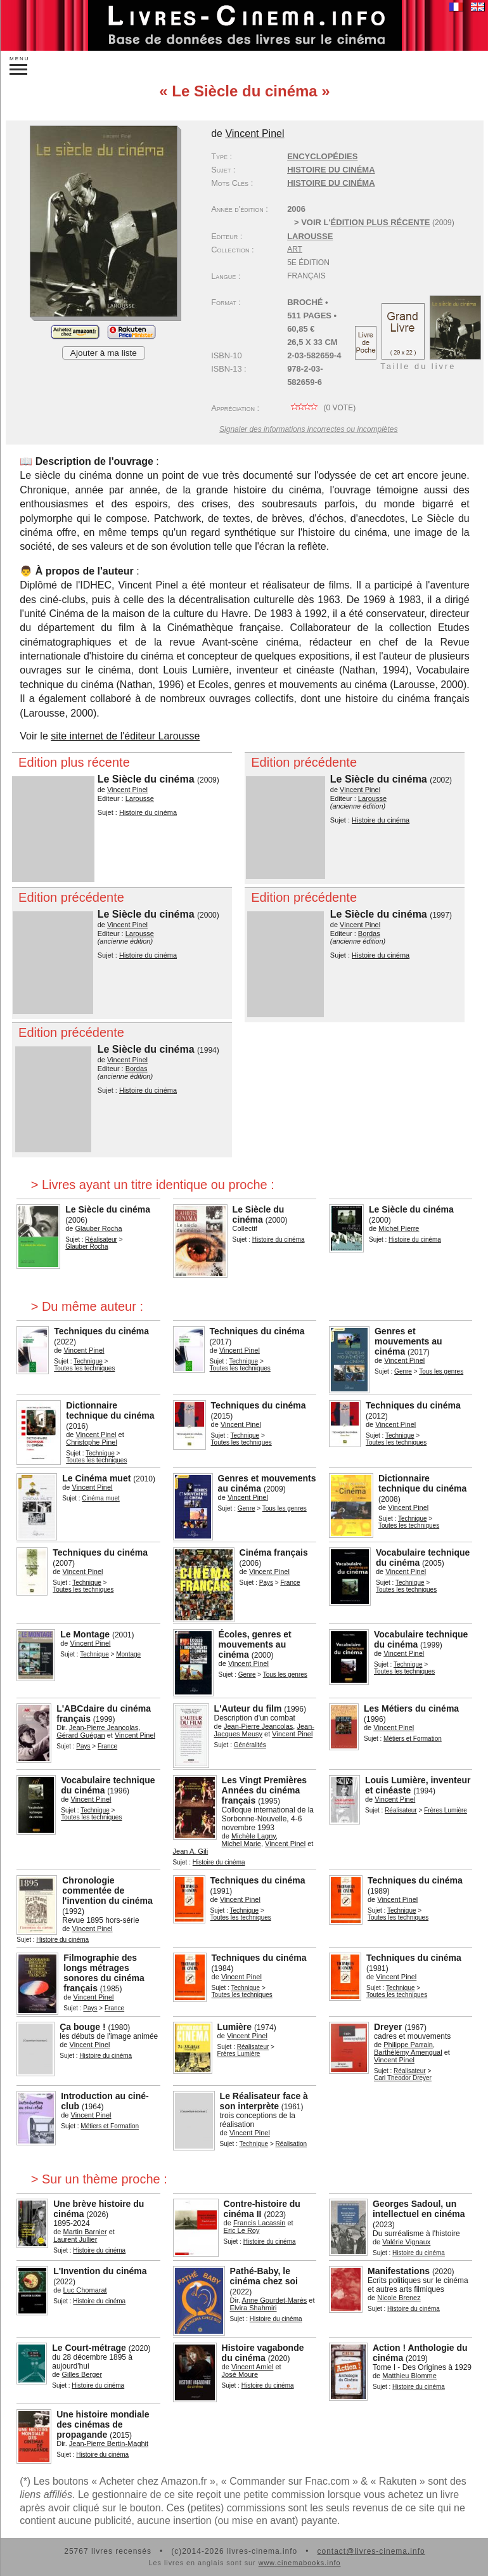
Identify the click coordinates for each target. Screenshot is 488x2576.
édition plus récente (380, 222)
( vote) (321, 407)
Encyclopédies (322, 156)
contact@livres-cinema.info (371, 2551)
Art (294, 249)
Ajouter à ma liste (103, 353)
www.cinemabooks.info (300, 2562)
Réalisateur (101, 1239)
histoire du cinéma (331, 183)
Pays (266, 1582)
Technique (88, 1361)
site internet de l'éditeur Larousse (125, 736)
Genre (403, 1371)
